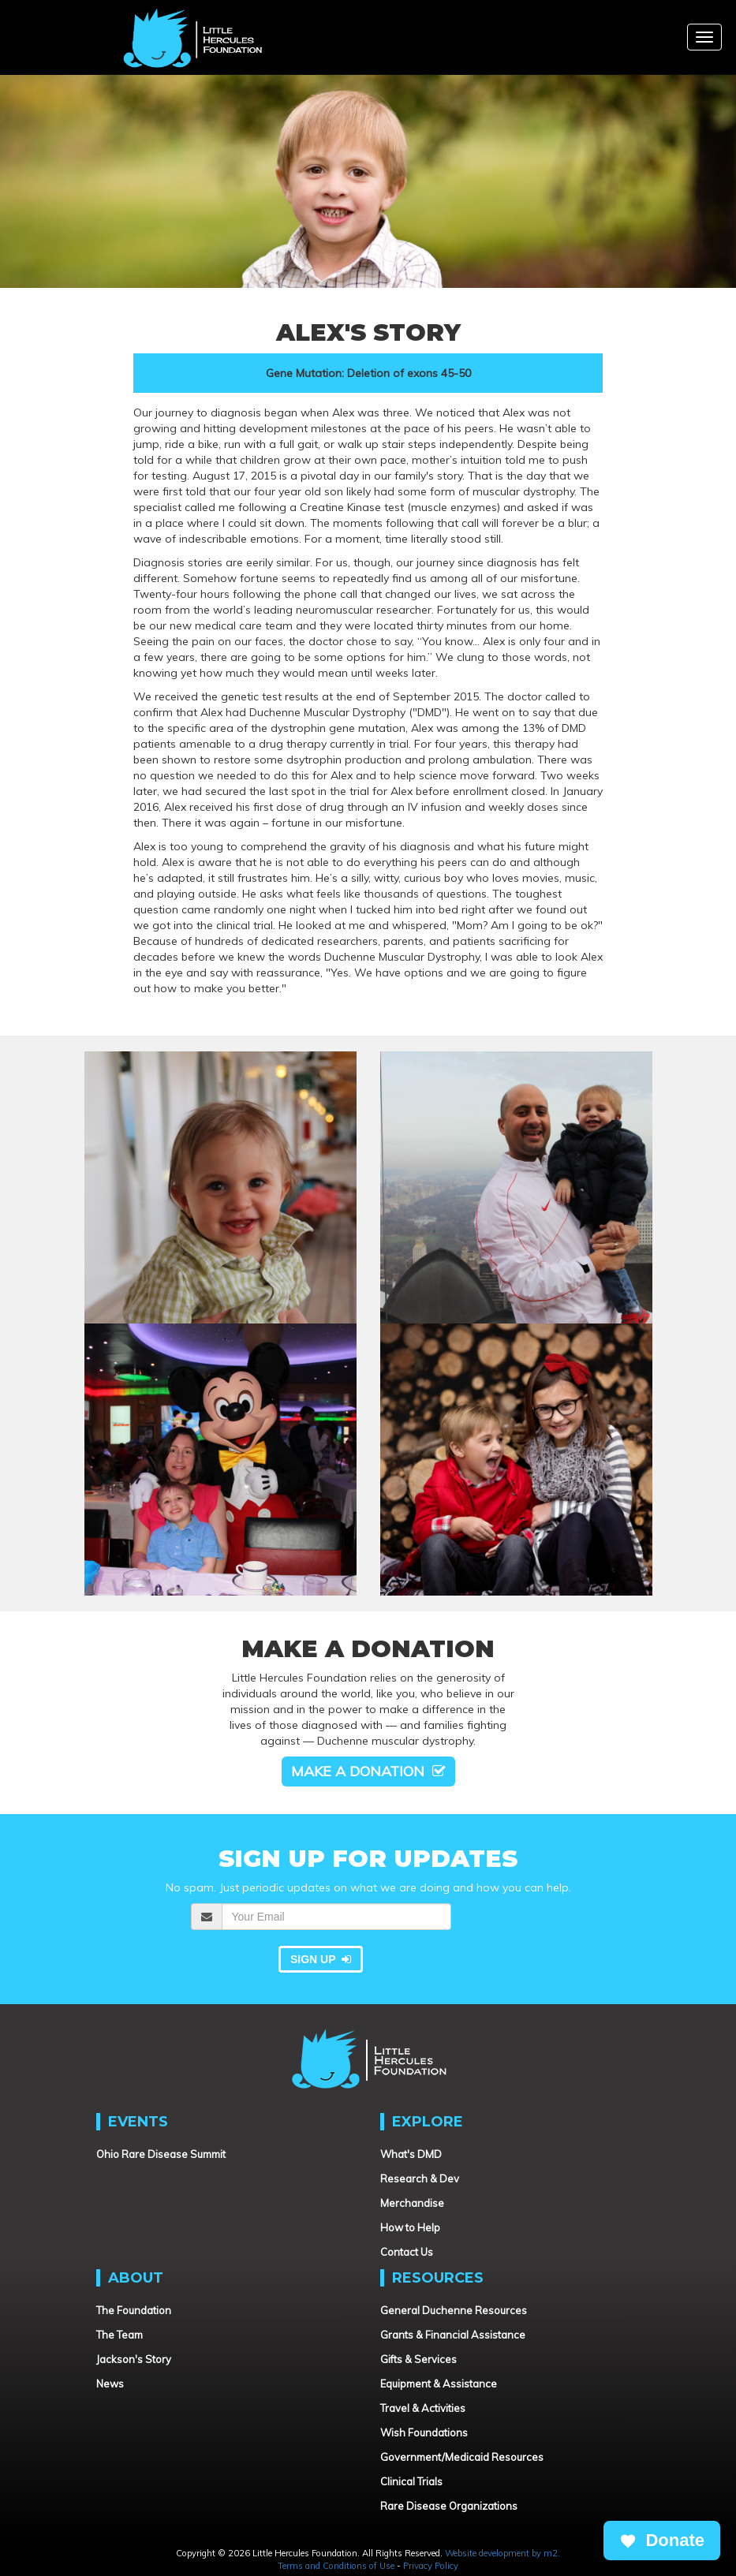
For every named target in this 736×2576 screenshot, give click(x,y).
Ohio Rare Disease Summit (161, 2154)
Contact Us (406, 2252)
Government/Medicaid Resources (462, 2457)
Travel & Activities (422, 2408)
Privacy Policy (430, 2565)
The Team (119, 2334)
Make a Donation (368, 1771)
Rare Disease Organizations (448, 2505)
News (110, 2383)
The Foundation (133, 2310)
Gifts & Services (418, 2359)
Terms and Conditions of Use (336, 2565)
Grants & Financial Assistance (452, 2334)
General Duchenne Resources (453, 2310)
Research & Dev (419, 2178)
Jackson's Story (133, 2359)
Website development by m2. (502, 2553)
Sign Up (320, 1959)
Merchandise (412, 2203)
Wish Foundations (424, 2432)
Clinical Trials (411, 2481)
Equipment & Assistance (438, 2383)
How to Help (410, 2227)
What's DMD (411, 2154)
